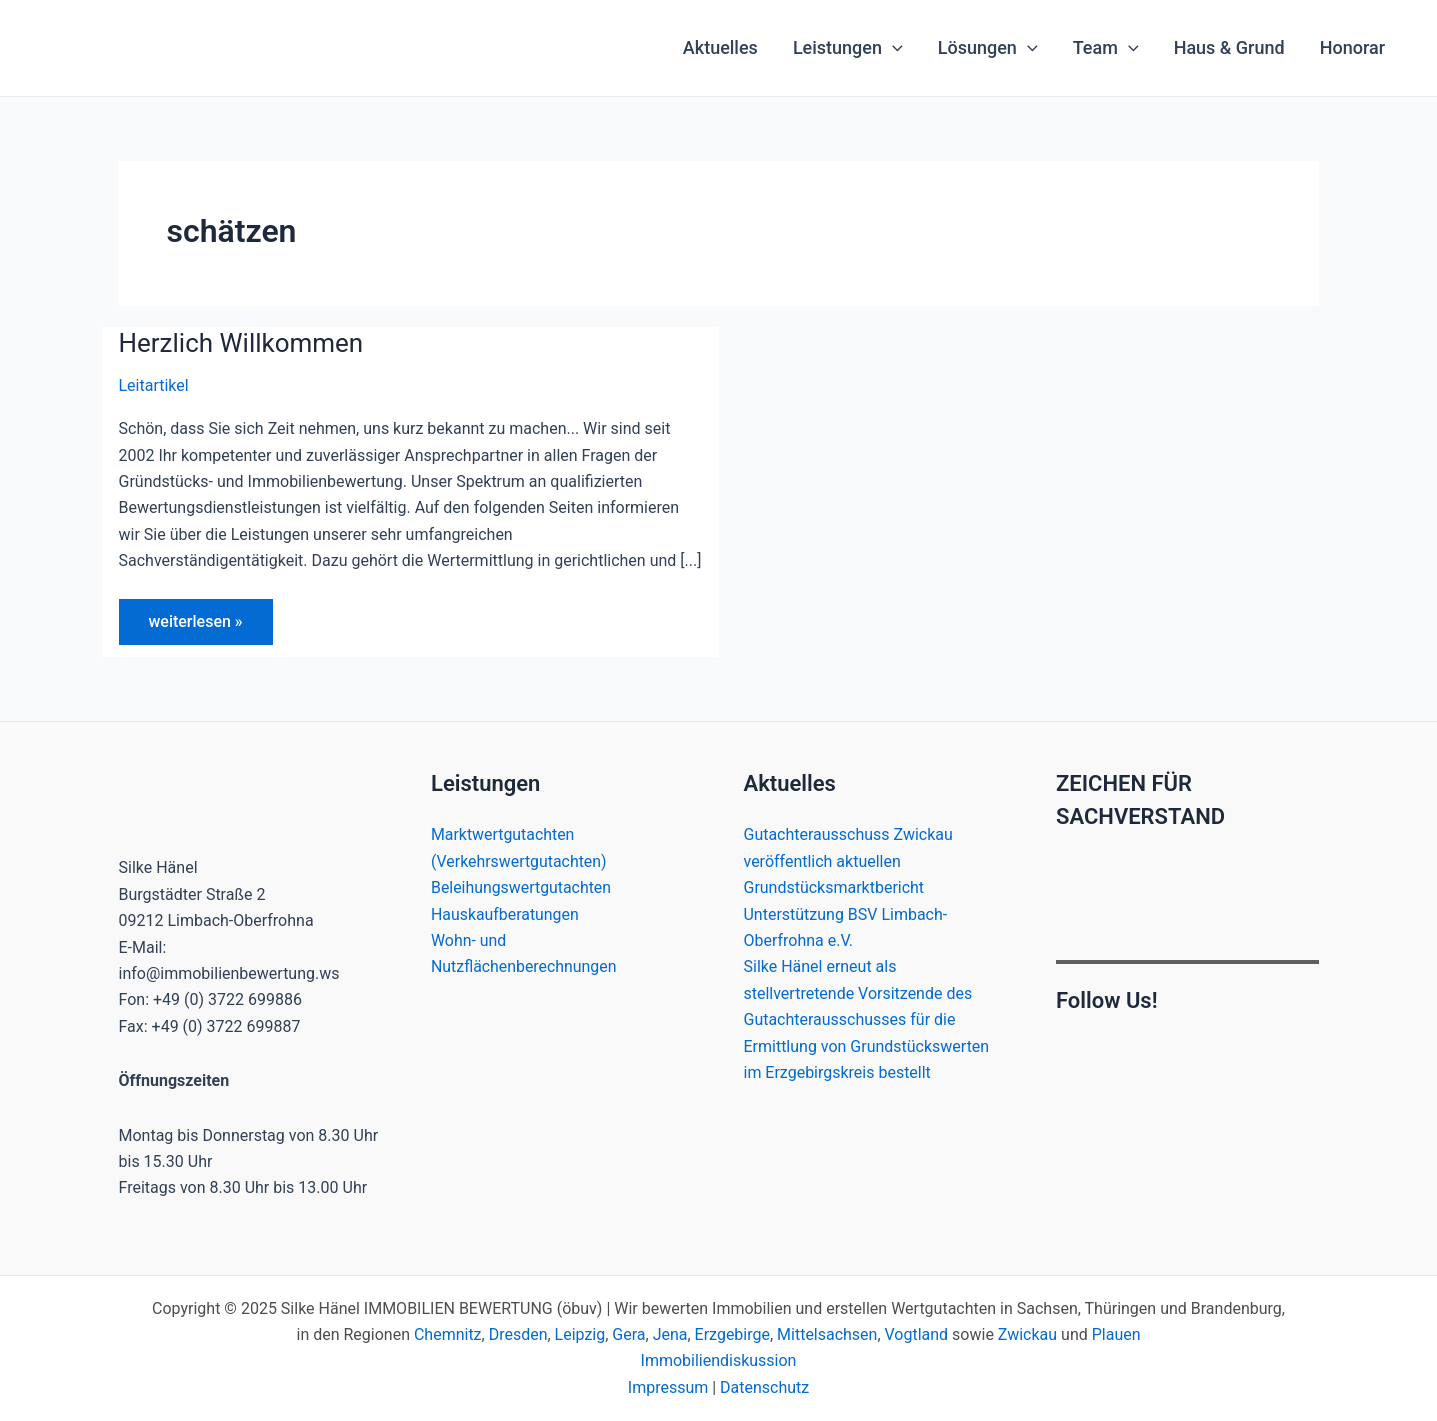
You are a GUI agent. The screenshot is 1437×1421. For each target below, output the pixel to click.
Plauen (1116, 1334)
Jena (670, 1334)
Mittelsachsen (827, 1334)
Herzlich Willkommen (241, 343)
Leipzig (579, 1334)
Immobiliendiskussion (719, 1361)
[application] (892, 48)
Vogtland (917, 1334)
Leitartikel (154, 385)
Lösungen (988, 48)
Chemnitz (448, 1334)
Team (1106, 48)
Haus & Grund (1229, 47)
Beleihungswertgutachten (521, 887)
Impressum (668, 1387)
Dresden (517, 1334)
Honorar (1352, 47)
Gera (628, 1334)
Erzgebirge (732, 1334)
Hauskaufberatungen (505, 914)
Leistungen (848, 48)
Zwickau (1027, 1334)
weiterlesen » (195, 628)
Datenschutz (764, 1387)
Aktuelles (720, 47)
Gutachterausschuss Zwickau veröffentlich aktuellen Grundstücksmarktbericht (849, 861)
